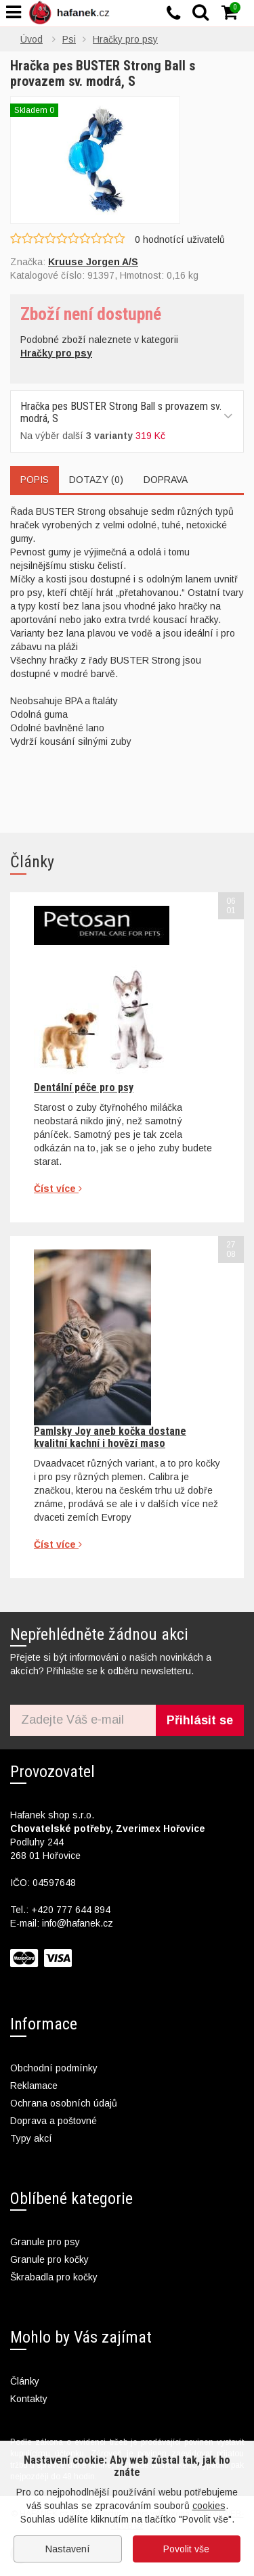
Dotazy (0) (96, 479)
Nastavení (67, 2549)
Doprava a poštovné (53, 2120)
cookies (209, 2505)
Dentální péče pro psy (83, 1087)
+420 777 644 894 (70, 1909)
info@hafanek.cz (77, 1923)
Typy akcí (31, 2138)
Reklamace (34, 2085)
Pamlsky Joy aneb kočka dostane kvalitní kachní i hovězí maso (110, 1437)
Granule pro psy (45, 2241)
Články (24, 2381)
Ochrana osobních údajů (63, 2103)
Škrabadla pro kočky (54, 2277)
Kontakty (28, 2398)
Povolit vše (186, 2549)
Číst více (58, 1188)
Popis (34, 479)
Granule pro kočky (49, 2259)
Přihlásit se (200, 1720)
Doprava (166, 479)
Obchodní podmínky (54, 2068)
